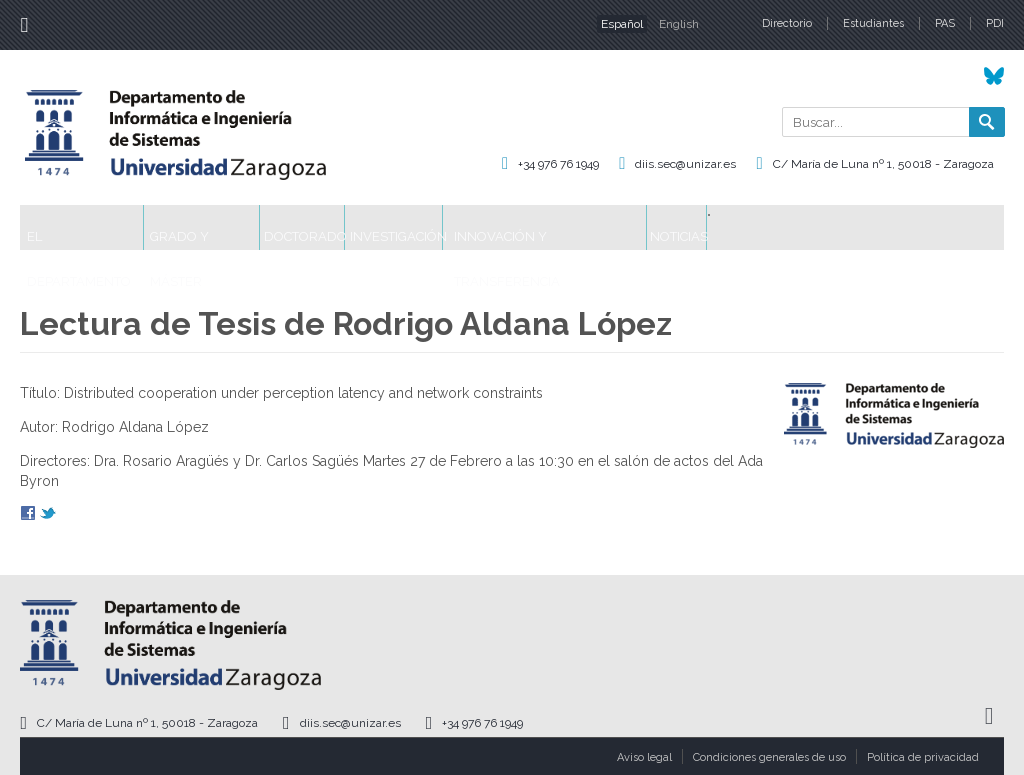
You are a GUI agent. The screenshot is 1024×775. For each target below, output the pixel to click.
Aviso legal (644, 757)
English (679, 24)
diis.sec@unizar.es (685, 164)
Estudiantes (873, 23)
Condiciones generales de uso (769, 757)
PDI (995, 23)
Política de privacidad (923, 757)
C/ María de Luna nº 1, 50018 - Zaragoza (883, 164)
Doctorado (399, 227)
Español (622, 24)
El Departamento (101, 227)
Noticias (892, 227)
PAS (945, 23)
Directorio (787, 23)
